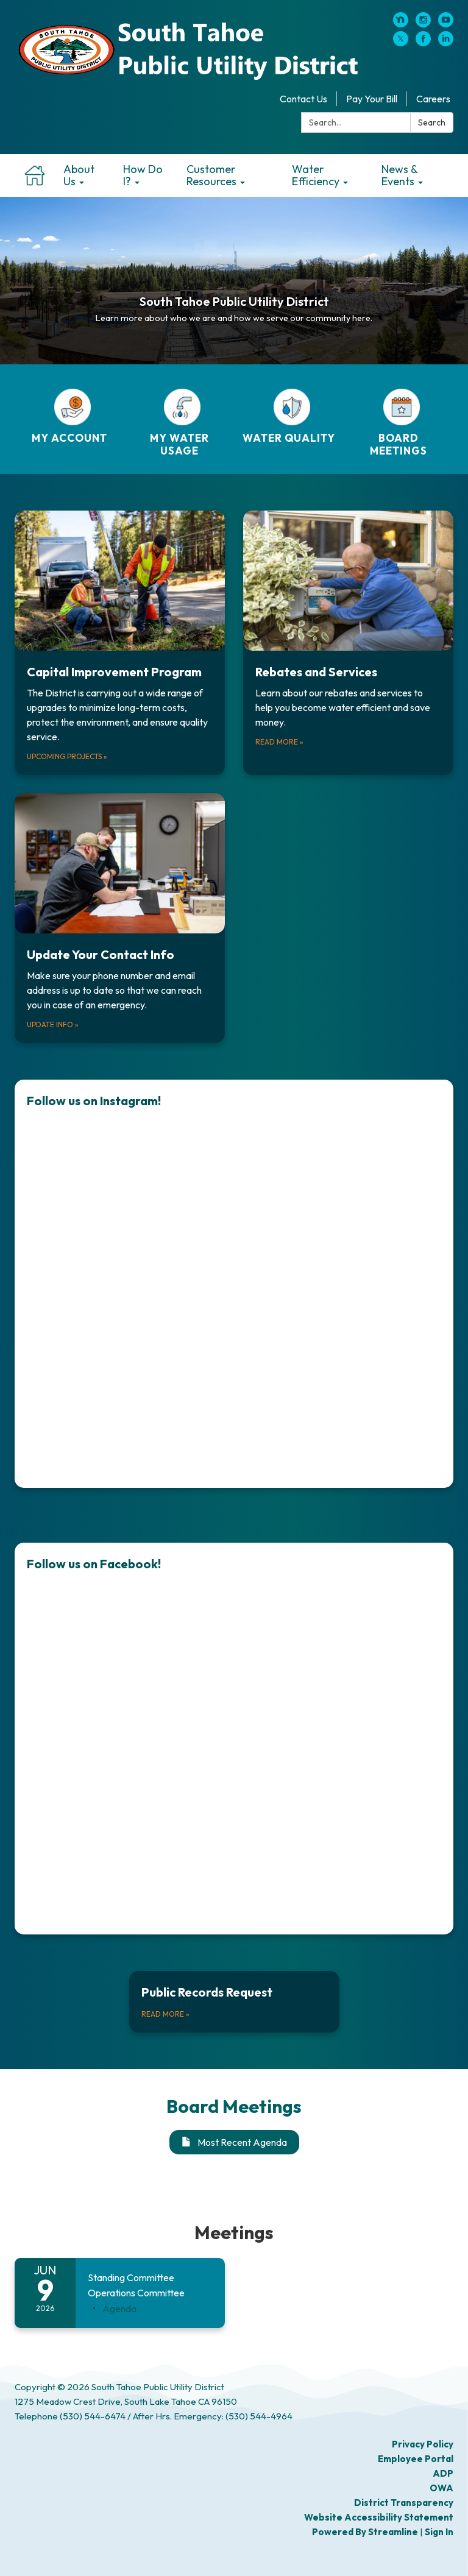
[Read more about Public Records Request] (234, 2002)
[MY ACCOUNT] (69, 416)
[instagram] (423, 24)
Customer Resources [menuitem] (211, 175)
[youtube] (445, 24)
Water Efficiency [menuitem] (315, 175)
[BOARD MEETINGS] (398, 423)
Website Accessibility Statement (378, 2517)
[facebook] (423, 43)
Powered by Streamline (365, 2532)
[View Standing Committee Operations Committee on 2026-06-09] (150, 2285)
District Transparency (403, 2502)
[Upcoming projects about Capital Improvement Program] (120, 643)
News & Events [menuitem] (399, 175)
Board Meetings (234, 2106)
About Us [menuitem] (78, 175)
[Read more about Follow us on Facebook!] (234, 1738)
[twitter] (400, 43)
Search (431, 122)
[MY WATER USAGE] (179, 423)
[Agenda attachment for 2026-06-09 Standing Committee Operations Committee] (119, 2308)
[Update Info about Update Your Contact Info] (120, 918)
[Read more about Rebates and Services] (348, 643)
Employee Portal (415, 2459)
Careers (433, 99)
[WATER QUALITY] (288, 416)
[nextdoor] (400, 24)
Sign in (439, 2532)
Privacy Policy (422, 2444)
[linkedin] (445, 43)
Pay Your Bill (371, 99)
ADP (443, 2473)
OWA (441, 2488)
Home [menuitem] (34, 175)
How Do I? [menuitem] (143, 175)
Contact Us (303, 99)
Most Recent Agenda (234, 2142)
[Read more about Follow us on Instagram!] (234, 1284)
